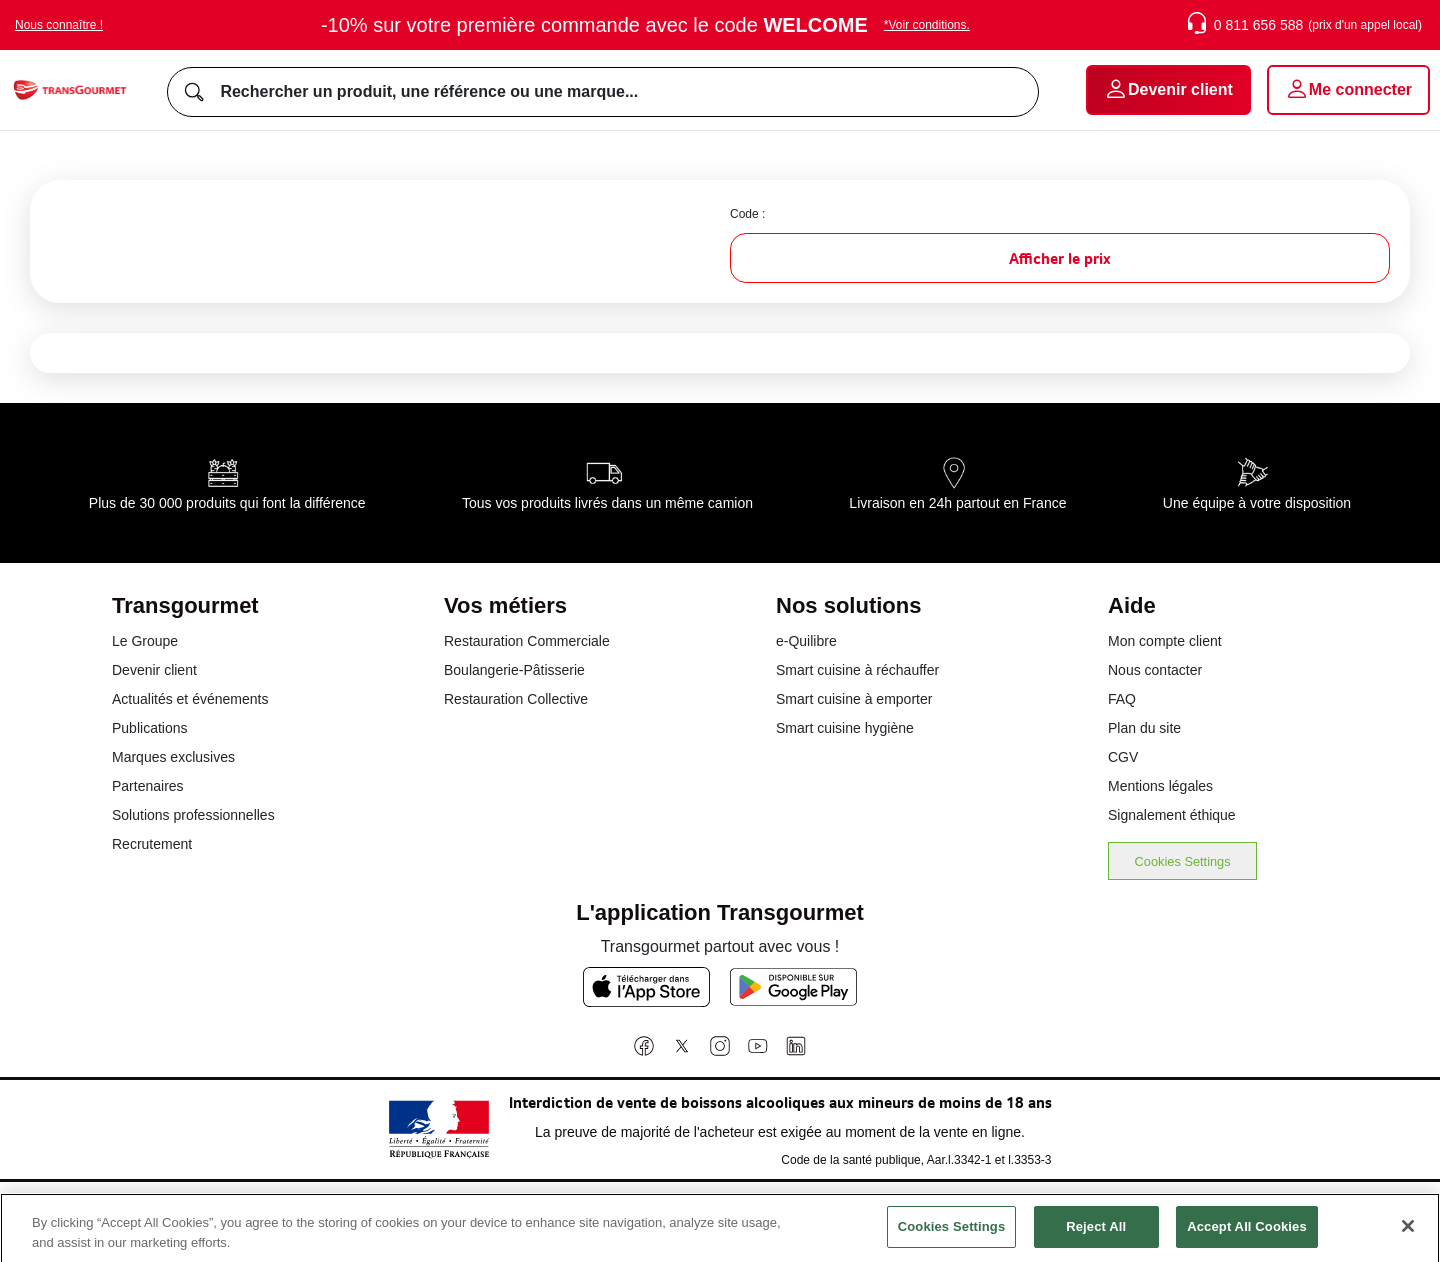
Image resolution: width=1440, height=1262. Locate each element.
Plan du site (1144, 728)
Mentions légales (1160, 786)
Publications (150, 728)
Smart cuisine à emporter (854, 699)
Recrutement (152, 844)
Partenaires (148, 786)
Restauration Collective (516, 699)
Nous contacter (1155, 670)
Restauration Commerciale (527, 641)
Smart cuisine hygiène (845, 728)
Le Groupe (145, 641)
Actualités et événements (190, 699)
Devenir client (154, 670)
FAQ (1122, 699)
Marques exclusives (173, 757)
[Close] (1408, 1238)
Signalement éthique (1172, 815)
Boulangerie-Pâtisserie (514, 670)
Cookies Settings (1183, 861)
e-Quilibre (806, 641)
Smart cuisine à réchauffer (857, 670)
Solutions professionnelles (193, 815)
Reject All (1096, 1237)
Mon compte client (1165, 641)
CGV (1123, 757)
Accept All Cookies (1247, 1237)
